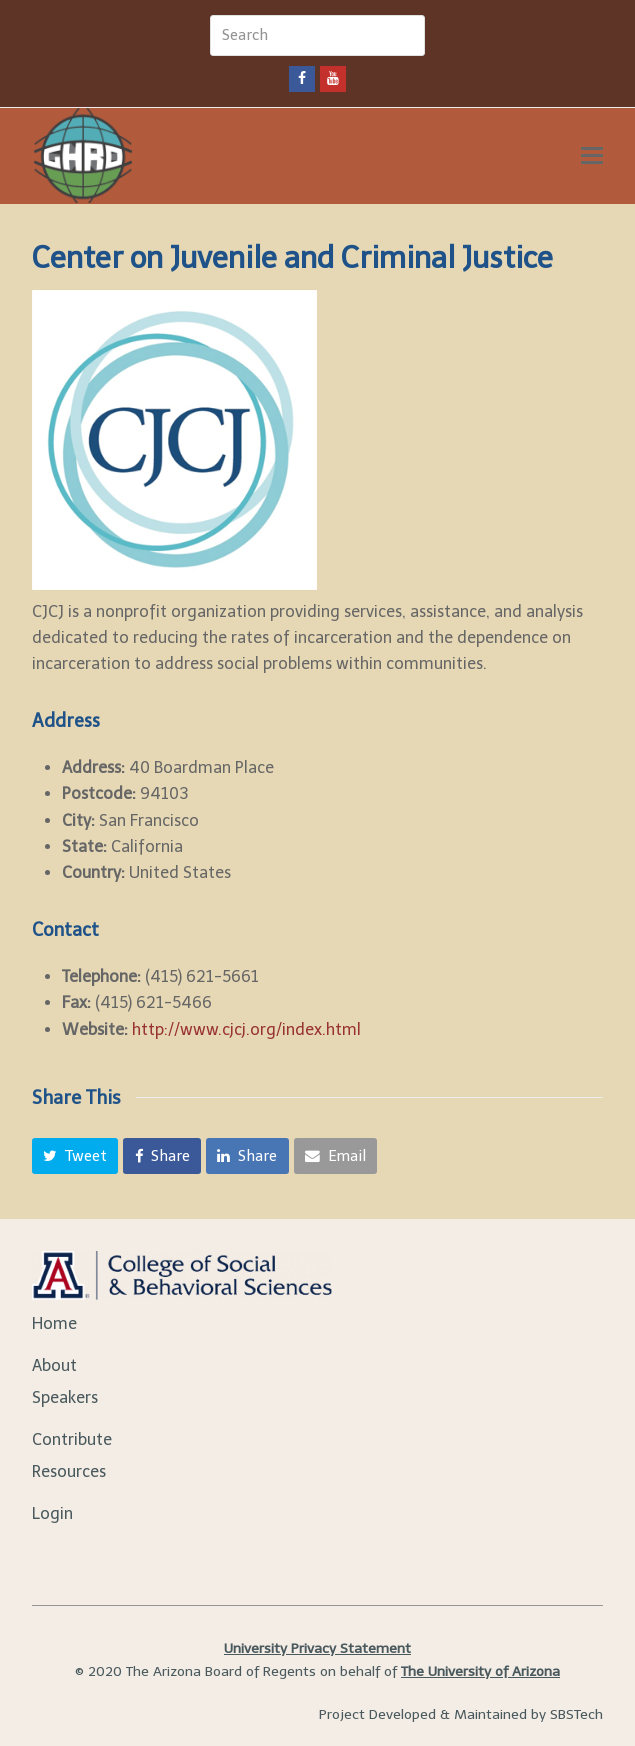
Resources (69, 1471)
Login (52, 1513)
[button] (75, 1156)
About (54, 1365)
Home (54, 1323)
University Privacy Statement (317, 1648)
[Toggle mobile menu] (592, 156)
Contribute (72, 1439)
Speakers (65, 1397)
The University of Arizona (480, 1671)
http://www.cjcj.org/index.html (246, 1029)
